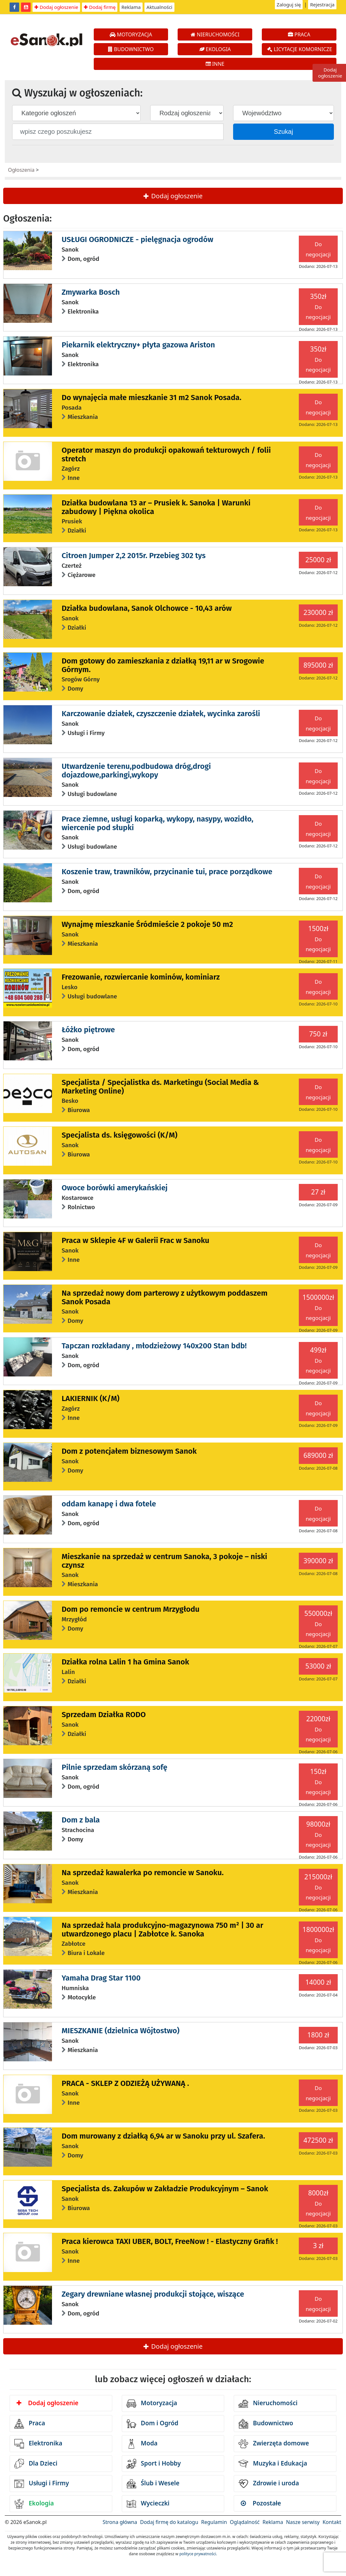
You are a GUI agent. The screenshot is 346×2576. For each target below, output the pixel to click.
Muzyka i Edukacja (273, 2463)
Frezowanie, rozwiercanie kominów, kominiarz (141, 977)
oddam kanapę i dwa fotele (109, 1503)
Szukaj (283, 131)
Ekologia (34, 2504)
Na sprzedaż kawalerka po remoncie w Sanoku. (143, 1872)
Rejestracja (322, 4)
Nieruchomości (268, 2403)
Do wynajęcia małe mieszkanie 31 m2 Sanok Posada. (151, 397)
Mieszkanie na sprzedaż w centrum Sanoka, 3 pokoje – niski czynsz (164, 1560)
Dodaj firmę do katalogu (169, 2522)
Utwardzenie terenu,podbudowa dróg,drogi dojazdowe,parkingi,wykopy (136, 770)
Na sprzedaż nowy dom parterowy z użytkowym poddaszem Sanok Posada (165, 1297)
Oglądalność (245, 2522)
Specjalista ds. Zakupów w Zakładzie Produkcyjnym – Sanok (165, 2188)
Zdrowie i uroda (269, 2484)
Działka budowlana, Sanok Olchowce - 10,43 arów (147, 608)
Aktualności (159, 7)
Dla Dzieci (35, 2463)
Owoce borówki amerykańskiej (114, 1187)
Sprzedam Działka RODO (104, 1714)
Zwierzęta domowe (274, 2444)
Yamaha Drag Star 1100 (101, 1978)
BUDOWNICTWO (131, 49)
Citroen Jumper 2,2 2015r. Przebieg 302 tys (134, 555)
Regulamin (214, 2522)
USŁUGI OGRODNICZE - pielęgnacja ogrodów (137, 239)
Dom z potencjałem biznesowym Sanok (129, 1451)
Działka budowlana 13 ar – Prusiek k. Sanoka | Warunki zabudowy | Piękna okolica (156, 507)
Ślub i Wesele (153, 2484)
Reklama (131, 7)
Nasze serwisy (303, 2522)
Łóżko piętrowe (88, 1029)
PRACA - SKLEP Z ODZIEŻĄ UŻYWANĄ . (125, 2083)
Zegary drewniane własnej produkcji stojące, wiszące (153, 2294)
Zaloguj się (289, 4)
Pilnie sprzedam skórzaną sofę (114, 1767)
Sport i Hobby (154, 2463)
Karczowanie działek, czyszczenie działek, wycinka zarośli (161, 713)
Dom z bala (81, 1819)
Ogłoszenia (21, 169)
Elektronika (38, 2444)
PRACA (299, 34)
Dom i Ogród (152, 2423)
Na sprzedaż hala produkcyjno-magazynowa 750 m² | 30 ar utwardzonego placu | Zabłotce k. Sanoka (162, 1929)
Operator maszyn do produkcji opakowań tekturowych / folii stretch (166, 454)
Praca (29, 2423)
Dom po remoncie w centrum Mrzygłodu (130, 1609)
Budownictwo (266, 2423)
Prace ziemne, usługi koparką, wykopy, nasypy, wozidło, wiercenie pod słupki (157, 823)
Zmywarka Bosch (91, 292)
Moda (142, 2444)
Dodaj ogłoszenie (56, 7)
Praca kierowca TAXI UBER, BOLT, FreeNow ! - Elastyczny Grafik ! (170, 2241)
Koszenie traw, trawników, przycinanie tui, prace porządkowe (167, 871)
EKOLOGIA (215, 49)
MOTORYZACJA (131, 34)
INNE (215, 63)
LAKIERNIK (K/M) (90, 1398)
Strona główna (120, 2522)
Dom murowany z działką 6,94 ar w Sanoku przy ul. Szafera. (163, 2136)
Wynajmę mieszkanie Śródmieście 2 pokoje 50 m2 (147, 924)
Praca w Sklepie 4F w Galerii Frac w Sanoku (135, 1240)
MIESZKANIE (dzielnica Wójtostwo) (121, 2030)
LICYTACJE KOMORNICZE (299, 49)
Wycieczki (148, 2504)
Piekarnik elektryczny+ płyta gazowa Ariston (138, 344)
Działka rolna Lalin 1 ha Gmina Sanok (125, 1661)
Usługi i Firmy (41, 2484)
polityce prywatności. (198, 2554)
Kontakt (331, 2522)
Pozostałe (261, 2503)
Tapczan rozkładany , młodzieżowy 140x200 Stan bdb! (154, 1345)
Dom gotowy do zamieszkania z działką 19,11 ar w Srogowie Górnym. (163, 665)
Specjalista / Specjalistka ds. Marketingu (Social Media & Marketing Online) (160, 1086)
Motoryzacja (152, 2403)
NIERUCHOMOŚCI (215, 34)
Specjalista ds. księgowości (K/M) (119, 1135)
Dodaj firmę (99, 7)
